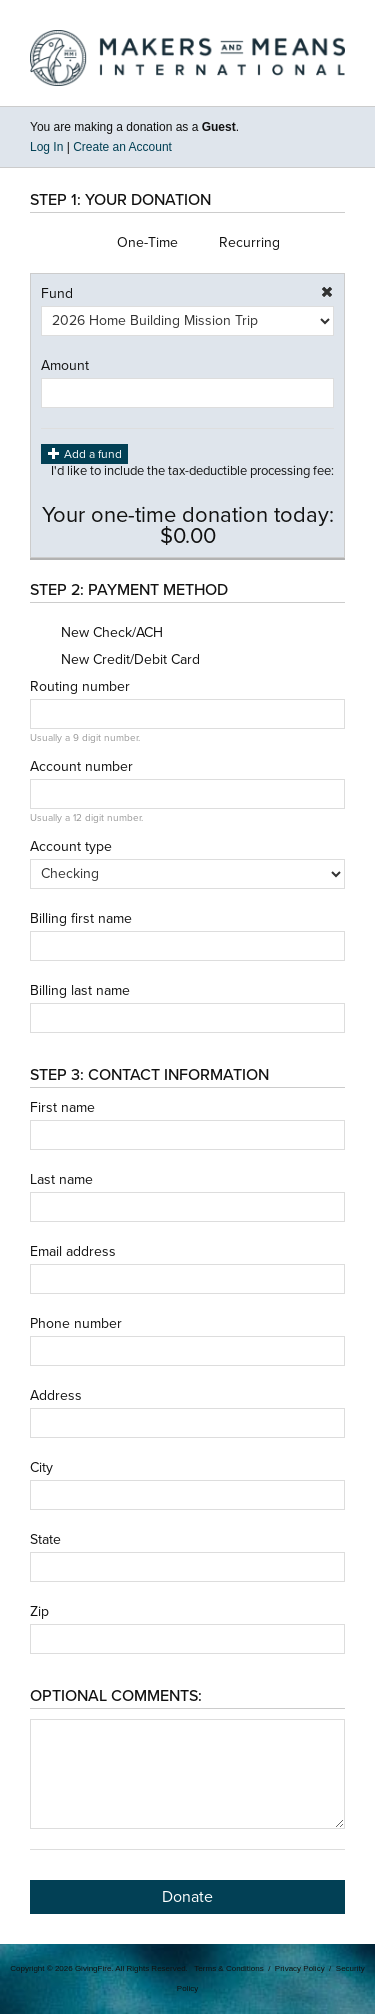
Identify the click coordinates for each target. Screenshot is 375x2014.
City (41, 1468)
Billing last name (80, 991)
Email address (73, 1252)
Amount (65, 366)
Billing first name (81, 919)
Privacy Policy (300, 1968)
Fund (57, 294)
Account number (81, 767)
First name (62, 1108)
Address (56, 1396)
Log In (46, 147)
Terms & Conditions (228, 1968)
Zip (39, 1612)
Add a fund (84, 453)
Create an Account (122, 147)
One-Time (132, 243)
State (45, 1540)
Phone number (76, 1324)
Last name (61, 1180)
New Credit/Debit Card (115, 660)
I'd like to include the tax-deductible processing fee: (192, 481)
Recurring (234, 243)
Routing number (80, 687)
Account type (71, 847)
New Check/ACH (96, 633)
